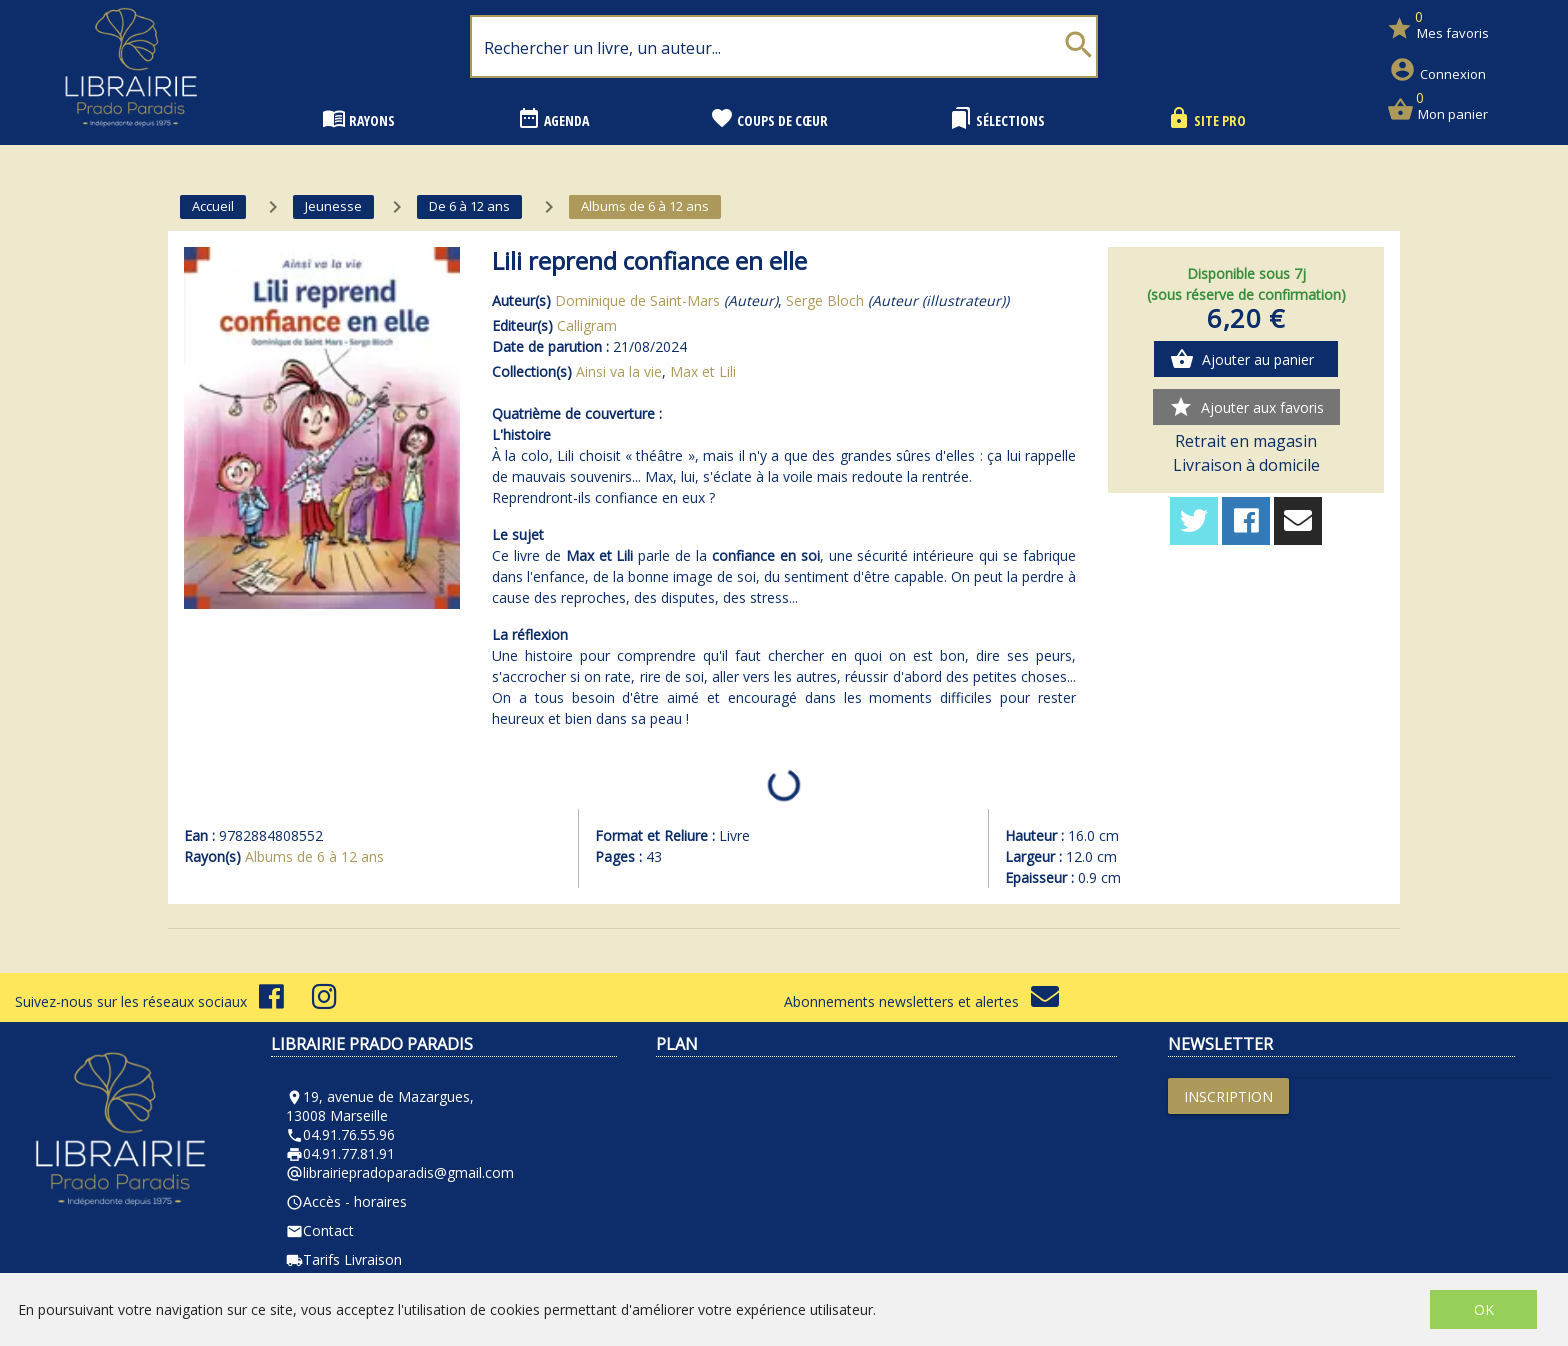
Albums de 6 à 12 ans (314, 856)
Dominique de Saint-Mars (637, 300)
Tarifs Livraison (344, 1259)
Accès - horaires (346, 1201)
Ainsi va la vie (619, 371)
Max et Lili (703, 371)
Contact (320, 1230)
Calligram (587, 325)
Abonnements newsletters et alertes (921, 1001)
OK (1484, 1309)
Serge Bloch (825, 300)
